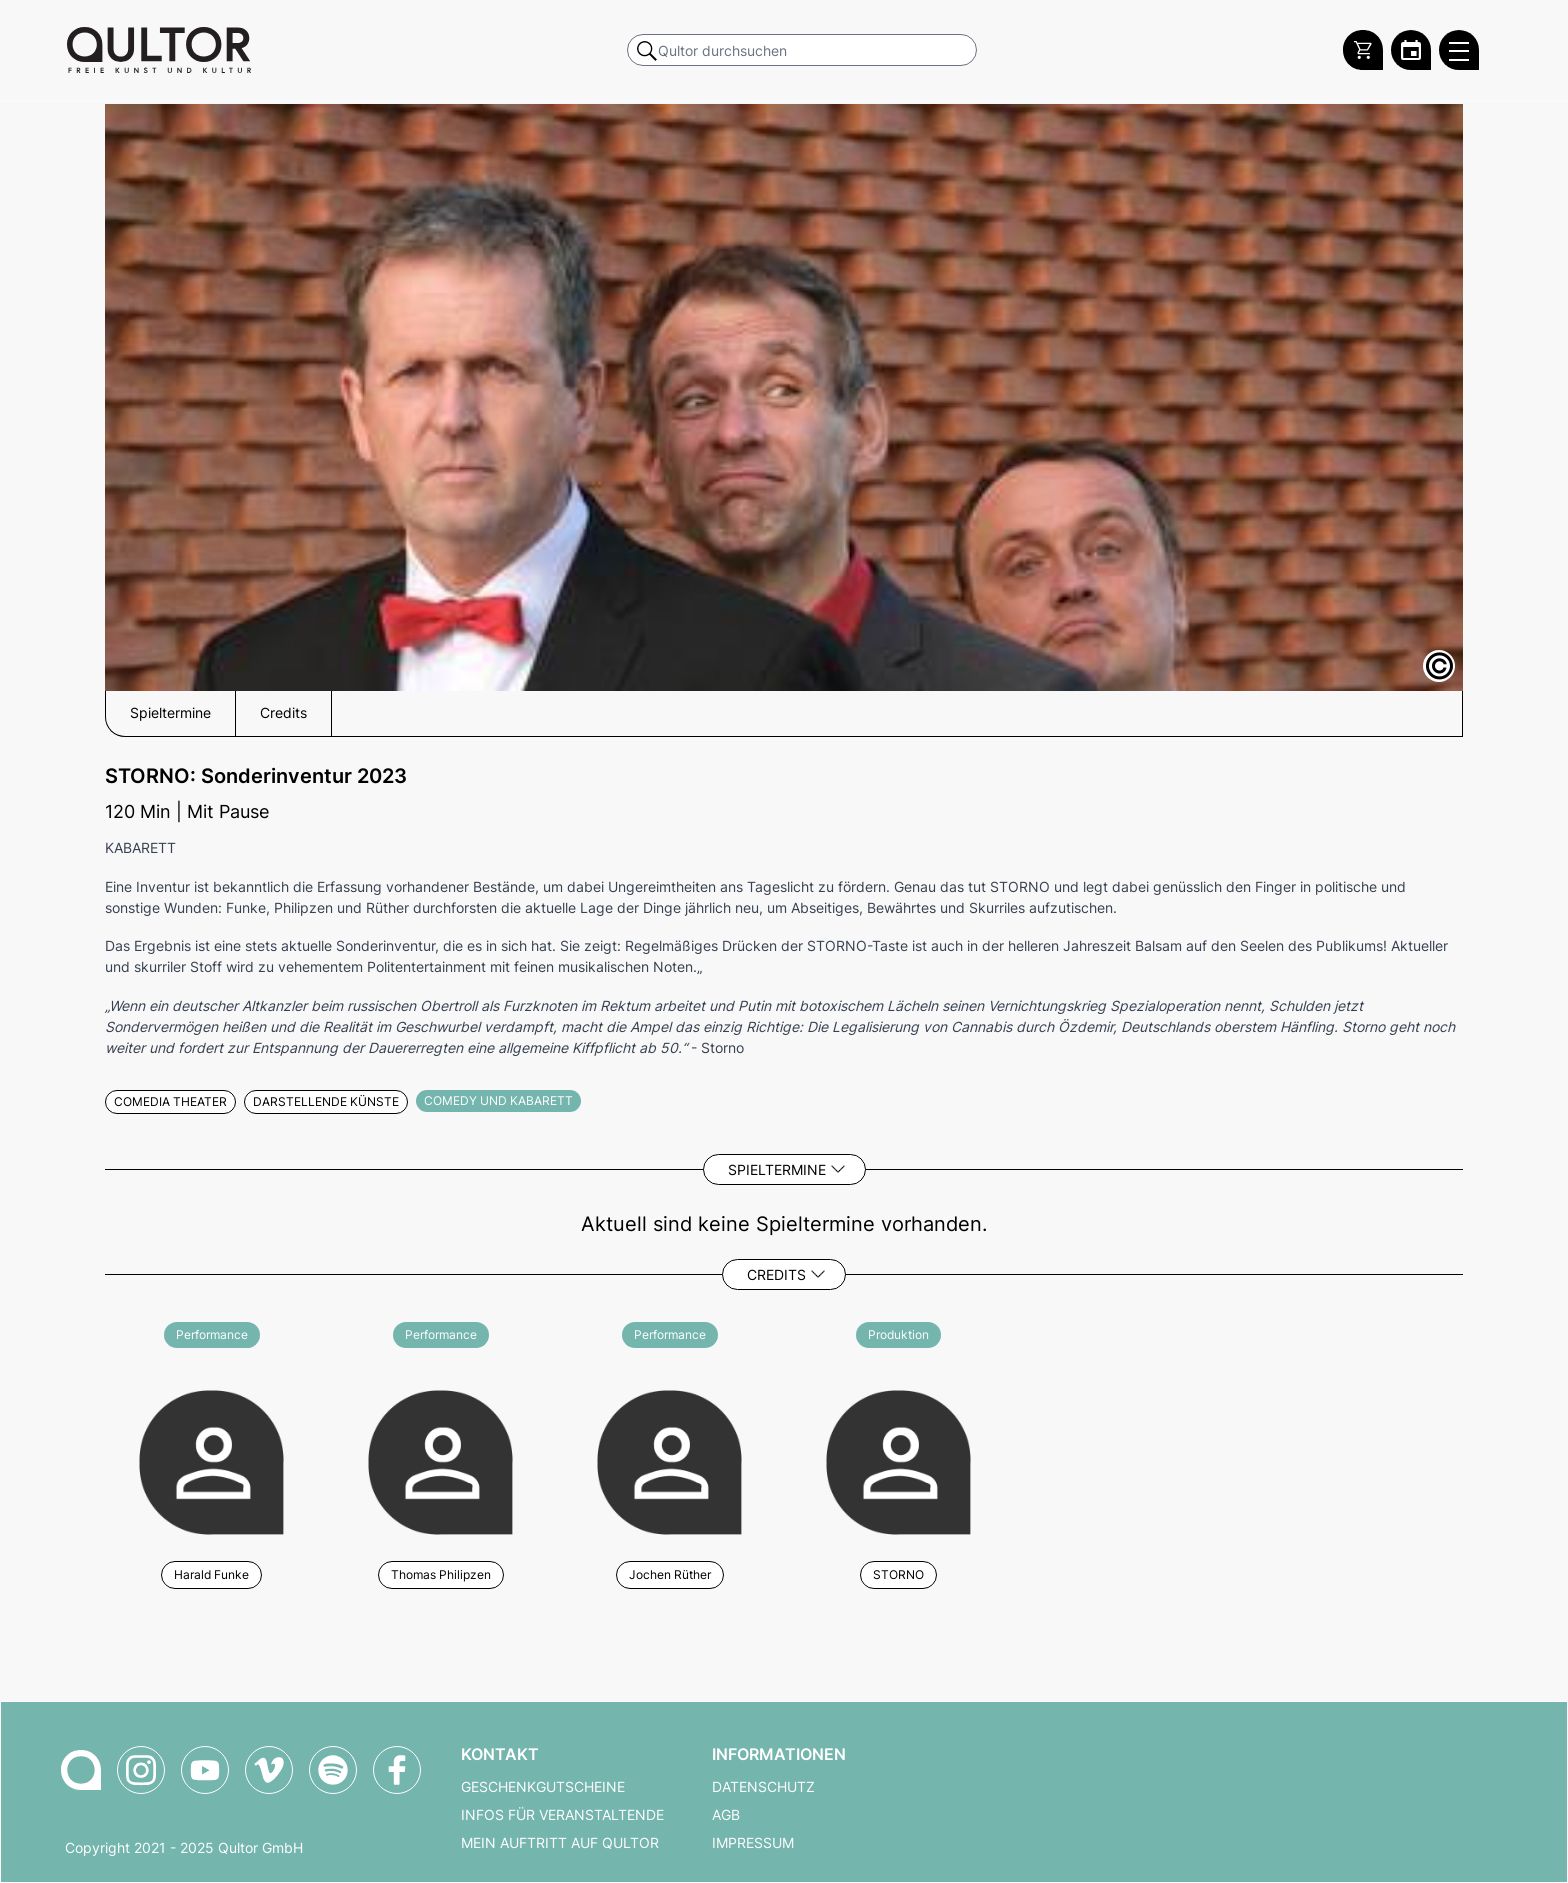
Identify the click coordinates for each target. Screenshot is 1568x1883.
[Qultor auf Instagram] (141, 1770)
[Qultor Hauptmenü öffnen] (1459, 50)
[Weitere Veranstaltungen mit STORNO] (898, 1459)
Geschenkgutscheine (543, 1787)
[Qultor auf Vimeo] (269, 1770)
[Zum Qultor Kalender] (1411, 50)
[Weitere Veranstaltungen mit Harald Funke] (211, 1459)
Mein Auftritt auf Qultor (560, 1843)
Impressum (753, 1843)
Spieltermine (777, 1169)
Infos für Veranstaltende (562, 1815)
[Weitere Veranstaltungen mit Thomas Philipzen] (440, 1459)
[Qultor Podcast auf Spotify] (333, 1770)
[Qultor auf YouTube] (205, 1770)
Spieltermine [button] (170, 713)
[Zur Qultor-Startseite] (81, 1770)
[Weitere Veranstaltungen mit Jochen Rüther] (669, 1459)
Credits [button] (283, 713)
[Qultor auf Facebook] (397, 1770)
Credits (776, 1274)
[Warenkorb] (1363, 50)
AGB (726, 1815)
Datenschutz (763, 1787)
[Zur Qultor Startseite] (159, 50)
